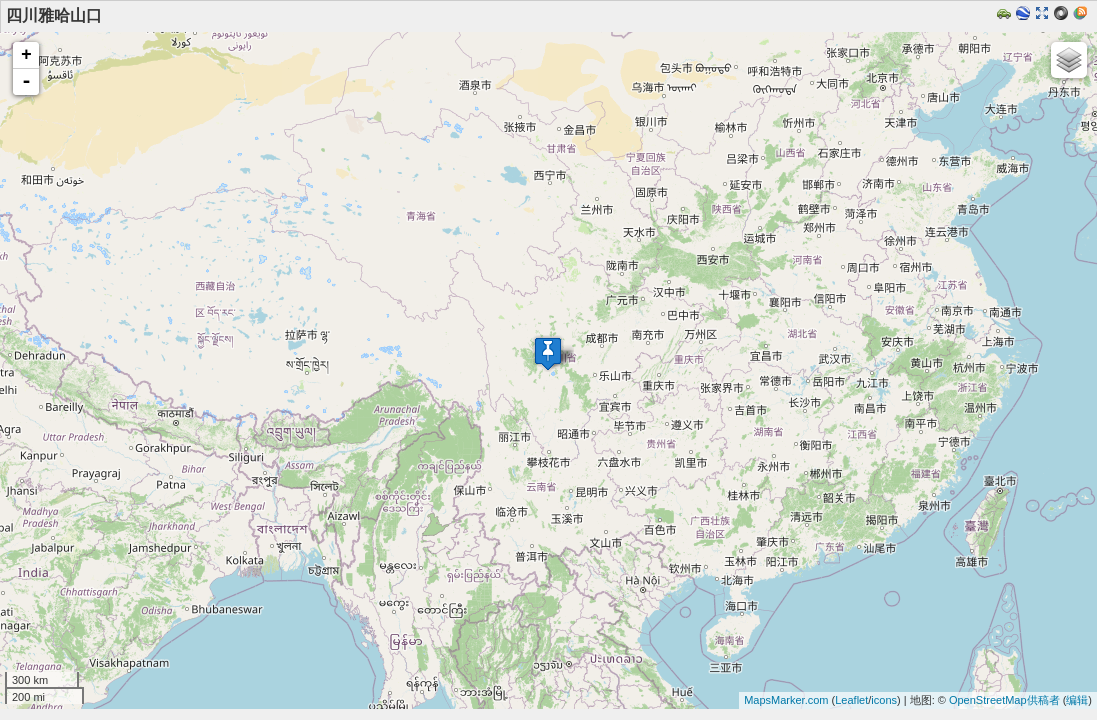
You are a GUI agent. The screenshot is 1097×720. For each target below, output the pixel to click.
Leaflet (851, 700)
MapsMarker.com (786, 700)
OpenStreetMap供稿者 (1004, 700)
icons (884, 700)
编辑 (1077, 700)
